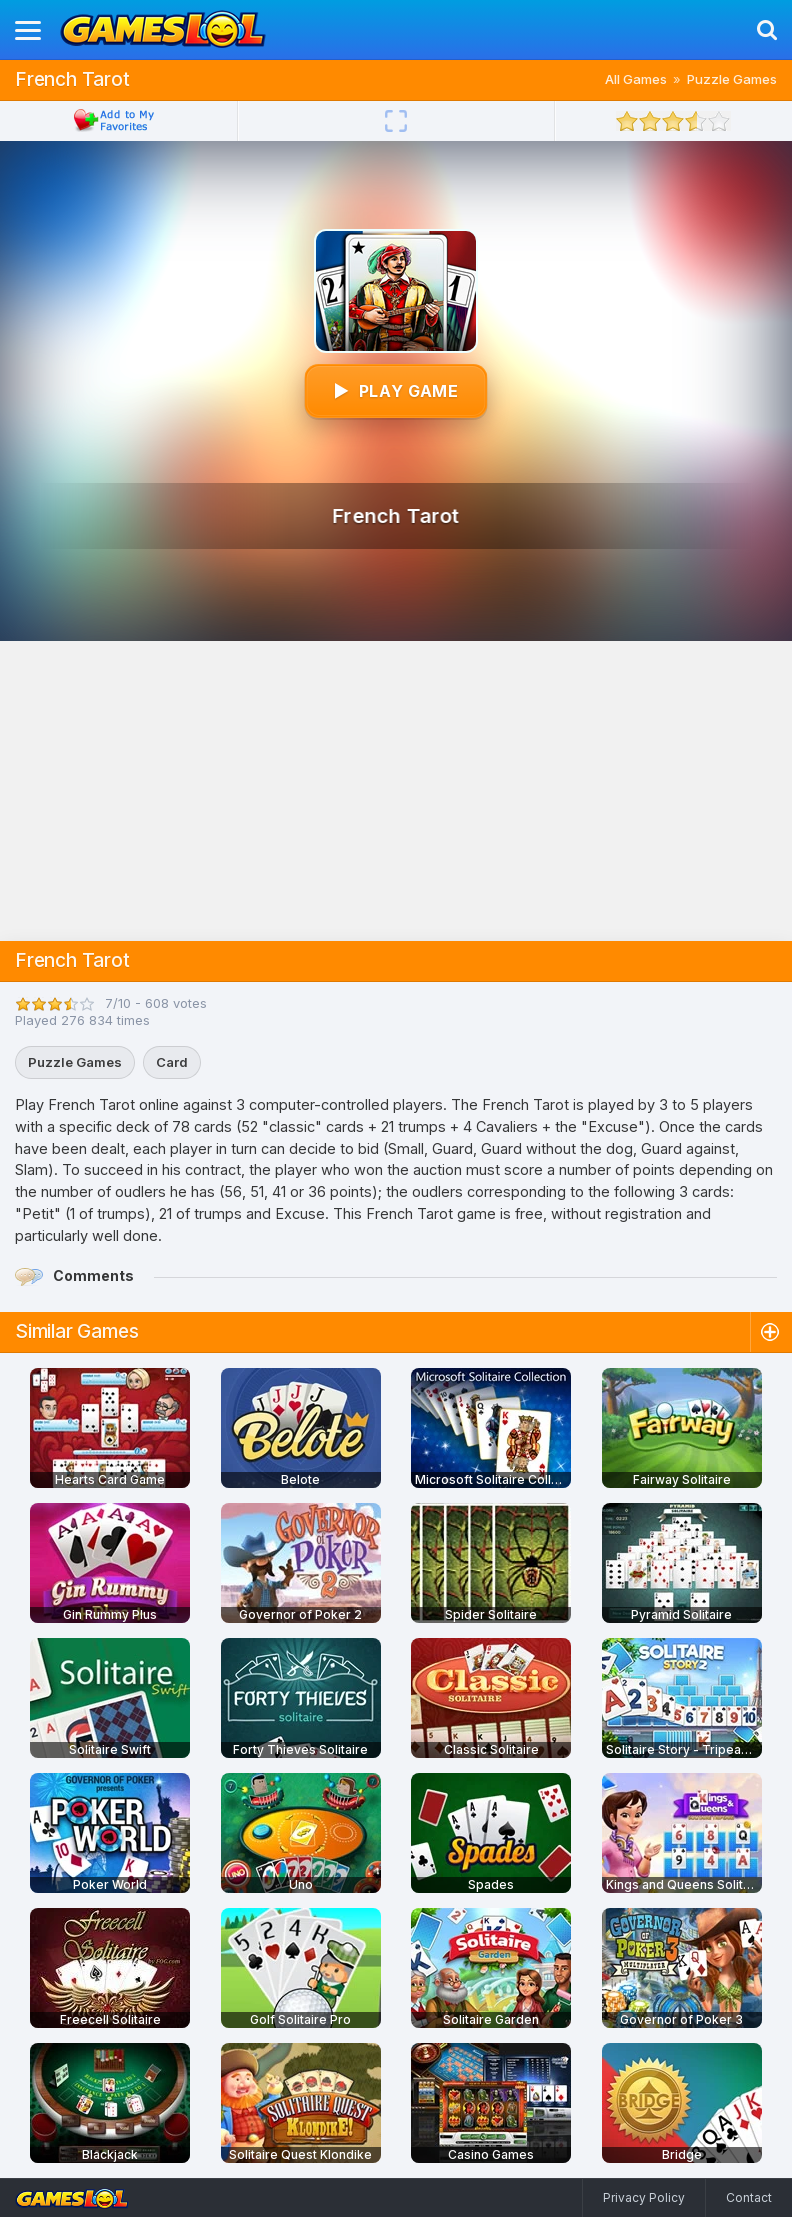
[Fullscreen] (396, 121)
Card (172, 1062)
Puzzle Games (732, 79)
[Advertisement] (396, 791)
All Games (636, 79)
